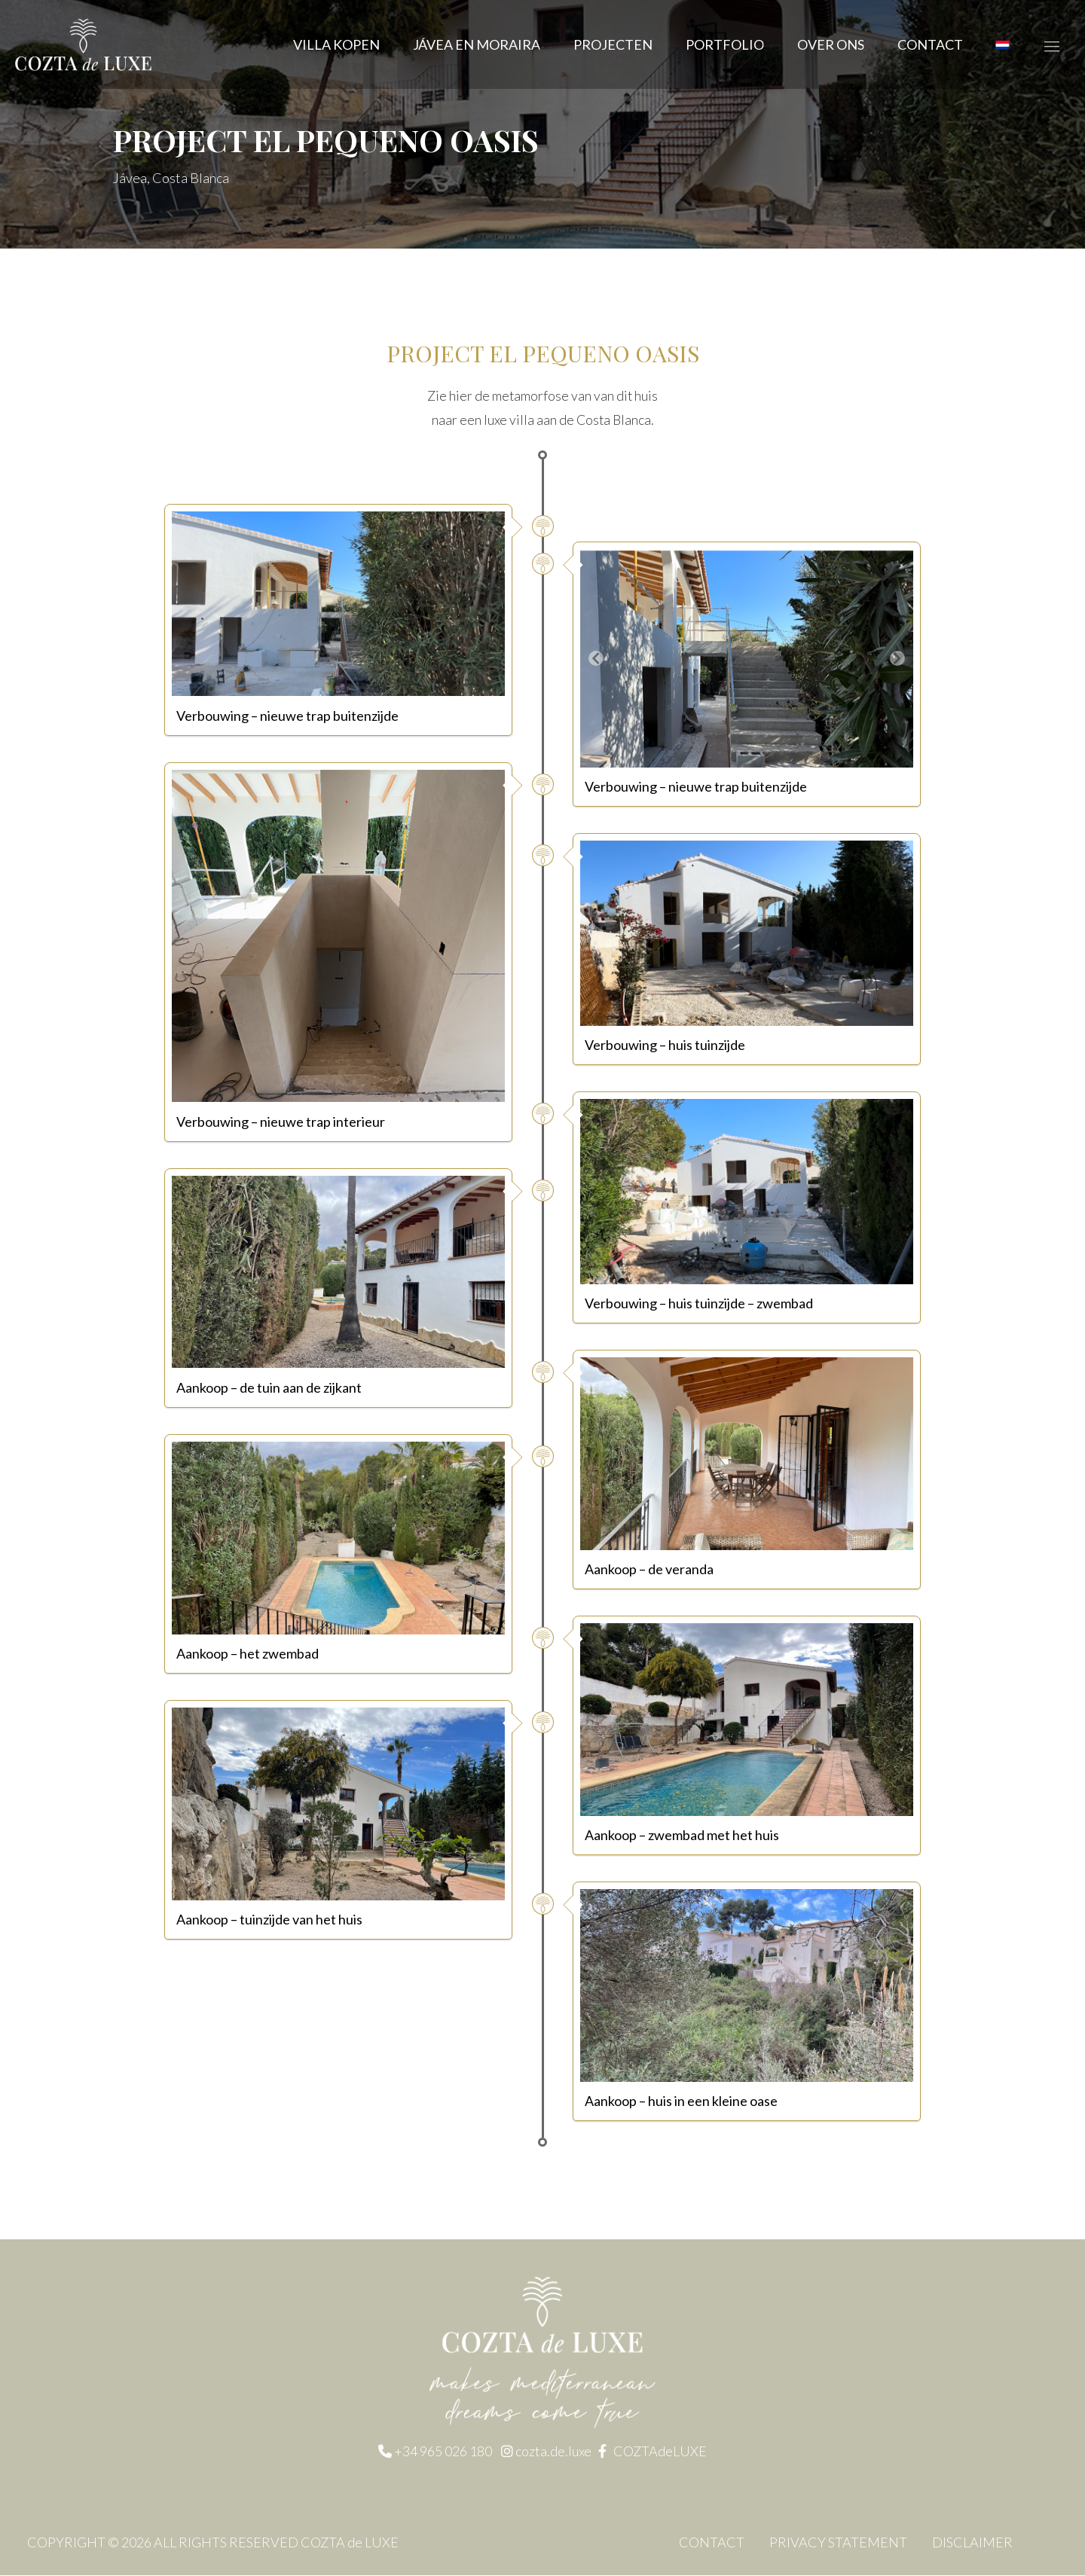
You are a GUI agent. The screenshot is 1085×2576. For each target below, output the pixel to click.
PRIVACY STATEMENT (838, 2543)
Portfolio (725, 44)
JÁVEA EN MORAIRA (476, 44)
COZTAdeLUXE (660, 2451)
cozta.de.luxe (554, 2451)
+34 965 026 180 (443, 2451)
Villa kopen (336, 44)
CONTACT (930, 44)
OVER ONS (830, 44)
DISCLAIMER (972, 2543)
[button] (596, 659)
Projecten (613, 44)
